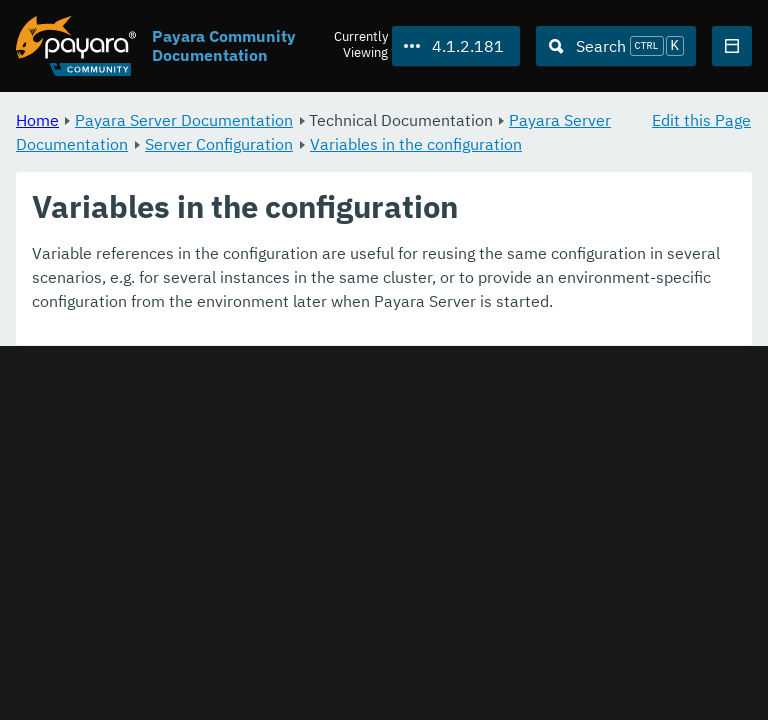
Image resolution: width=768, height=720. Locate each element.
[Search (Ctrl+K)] (616, 46)
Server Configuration (219, 144)
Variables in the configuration (416, 144)
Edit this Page (701, 120)
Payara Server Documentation (184, 120)
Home (37, 120)
